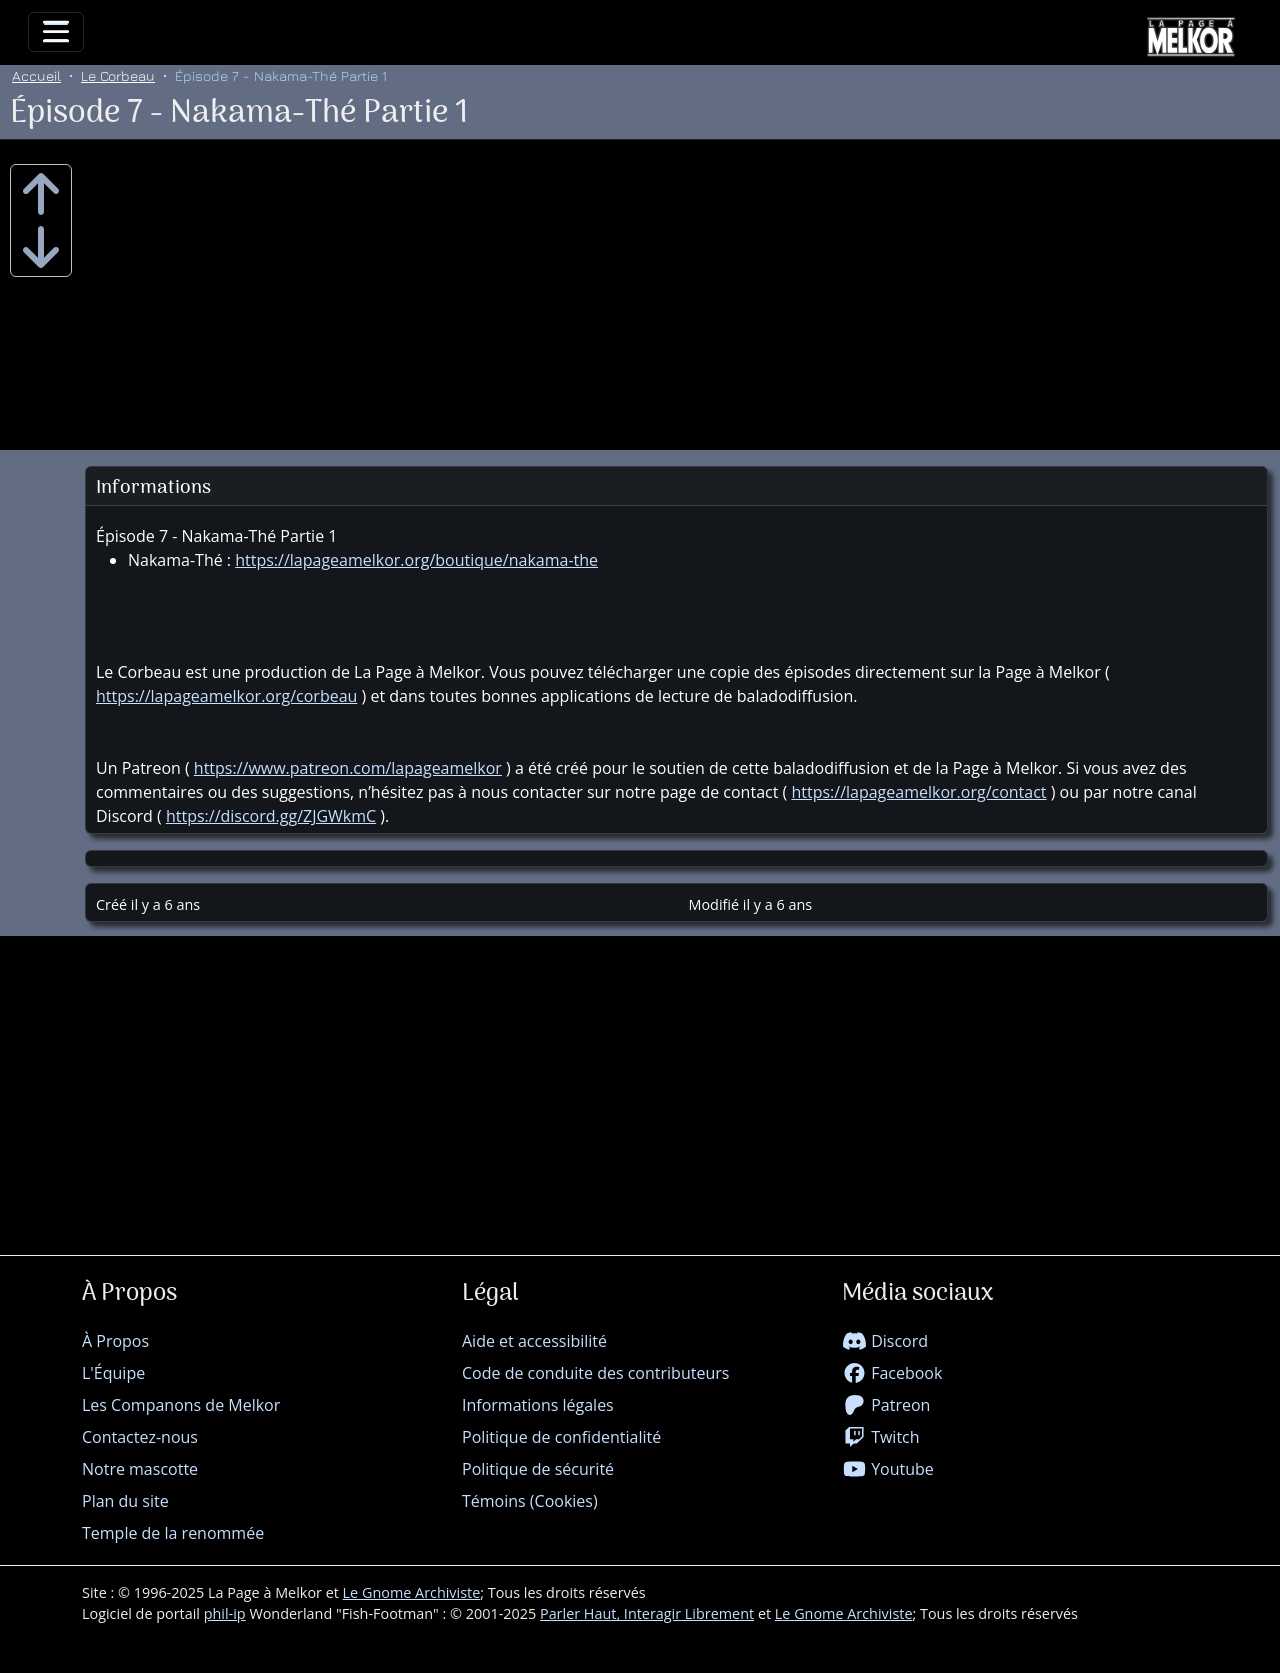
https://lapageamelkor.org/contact (918, 792)
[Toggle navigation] (56, 32)
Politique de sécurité (538, 1469)
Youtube (888, 1469)
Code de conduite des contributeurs (595, 1373)
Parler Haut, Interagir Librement (647, 1613)
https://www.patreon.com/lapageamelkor (348, 768)
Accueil (36, 75)
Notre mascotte (140, 1469)
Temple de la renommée (173, 1533)
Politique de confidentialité (561, 1437)
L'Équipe (113, 1373)
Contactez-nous (140, 1437)
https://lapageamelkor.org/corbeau (226, 696)
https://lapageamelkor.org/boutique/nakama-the (416, 560)
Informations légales (538, 1405)
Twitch (881, 1437)
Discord (885, 1341)
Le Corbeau (118, 75)
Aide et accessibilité (534, 1341)
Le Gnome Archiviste (412, 1592)
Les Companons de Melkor (181, 1405)
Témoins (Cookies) (530, 1501)
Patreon (886, 1405)
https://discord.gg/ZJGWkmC (271, 816)
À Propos (115, 1341)
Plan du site (125, 1501)
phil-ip (225, 1613)
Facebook (892, 1373)
